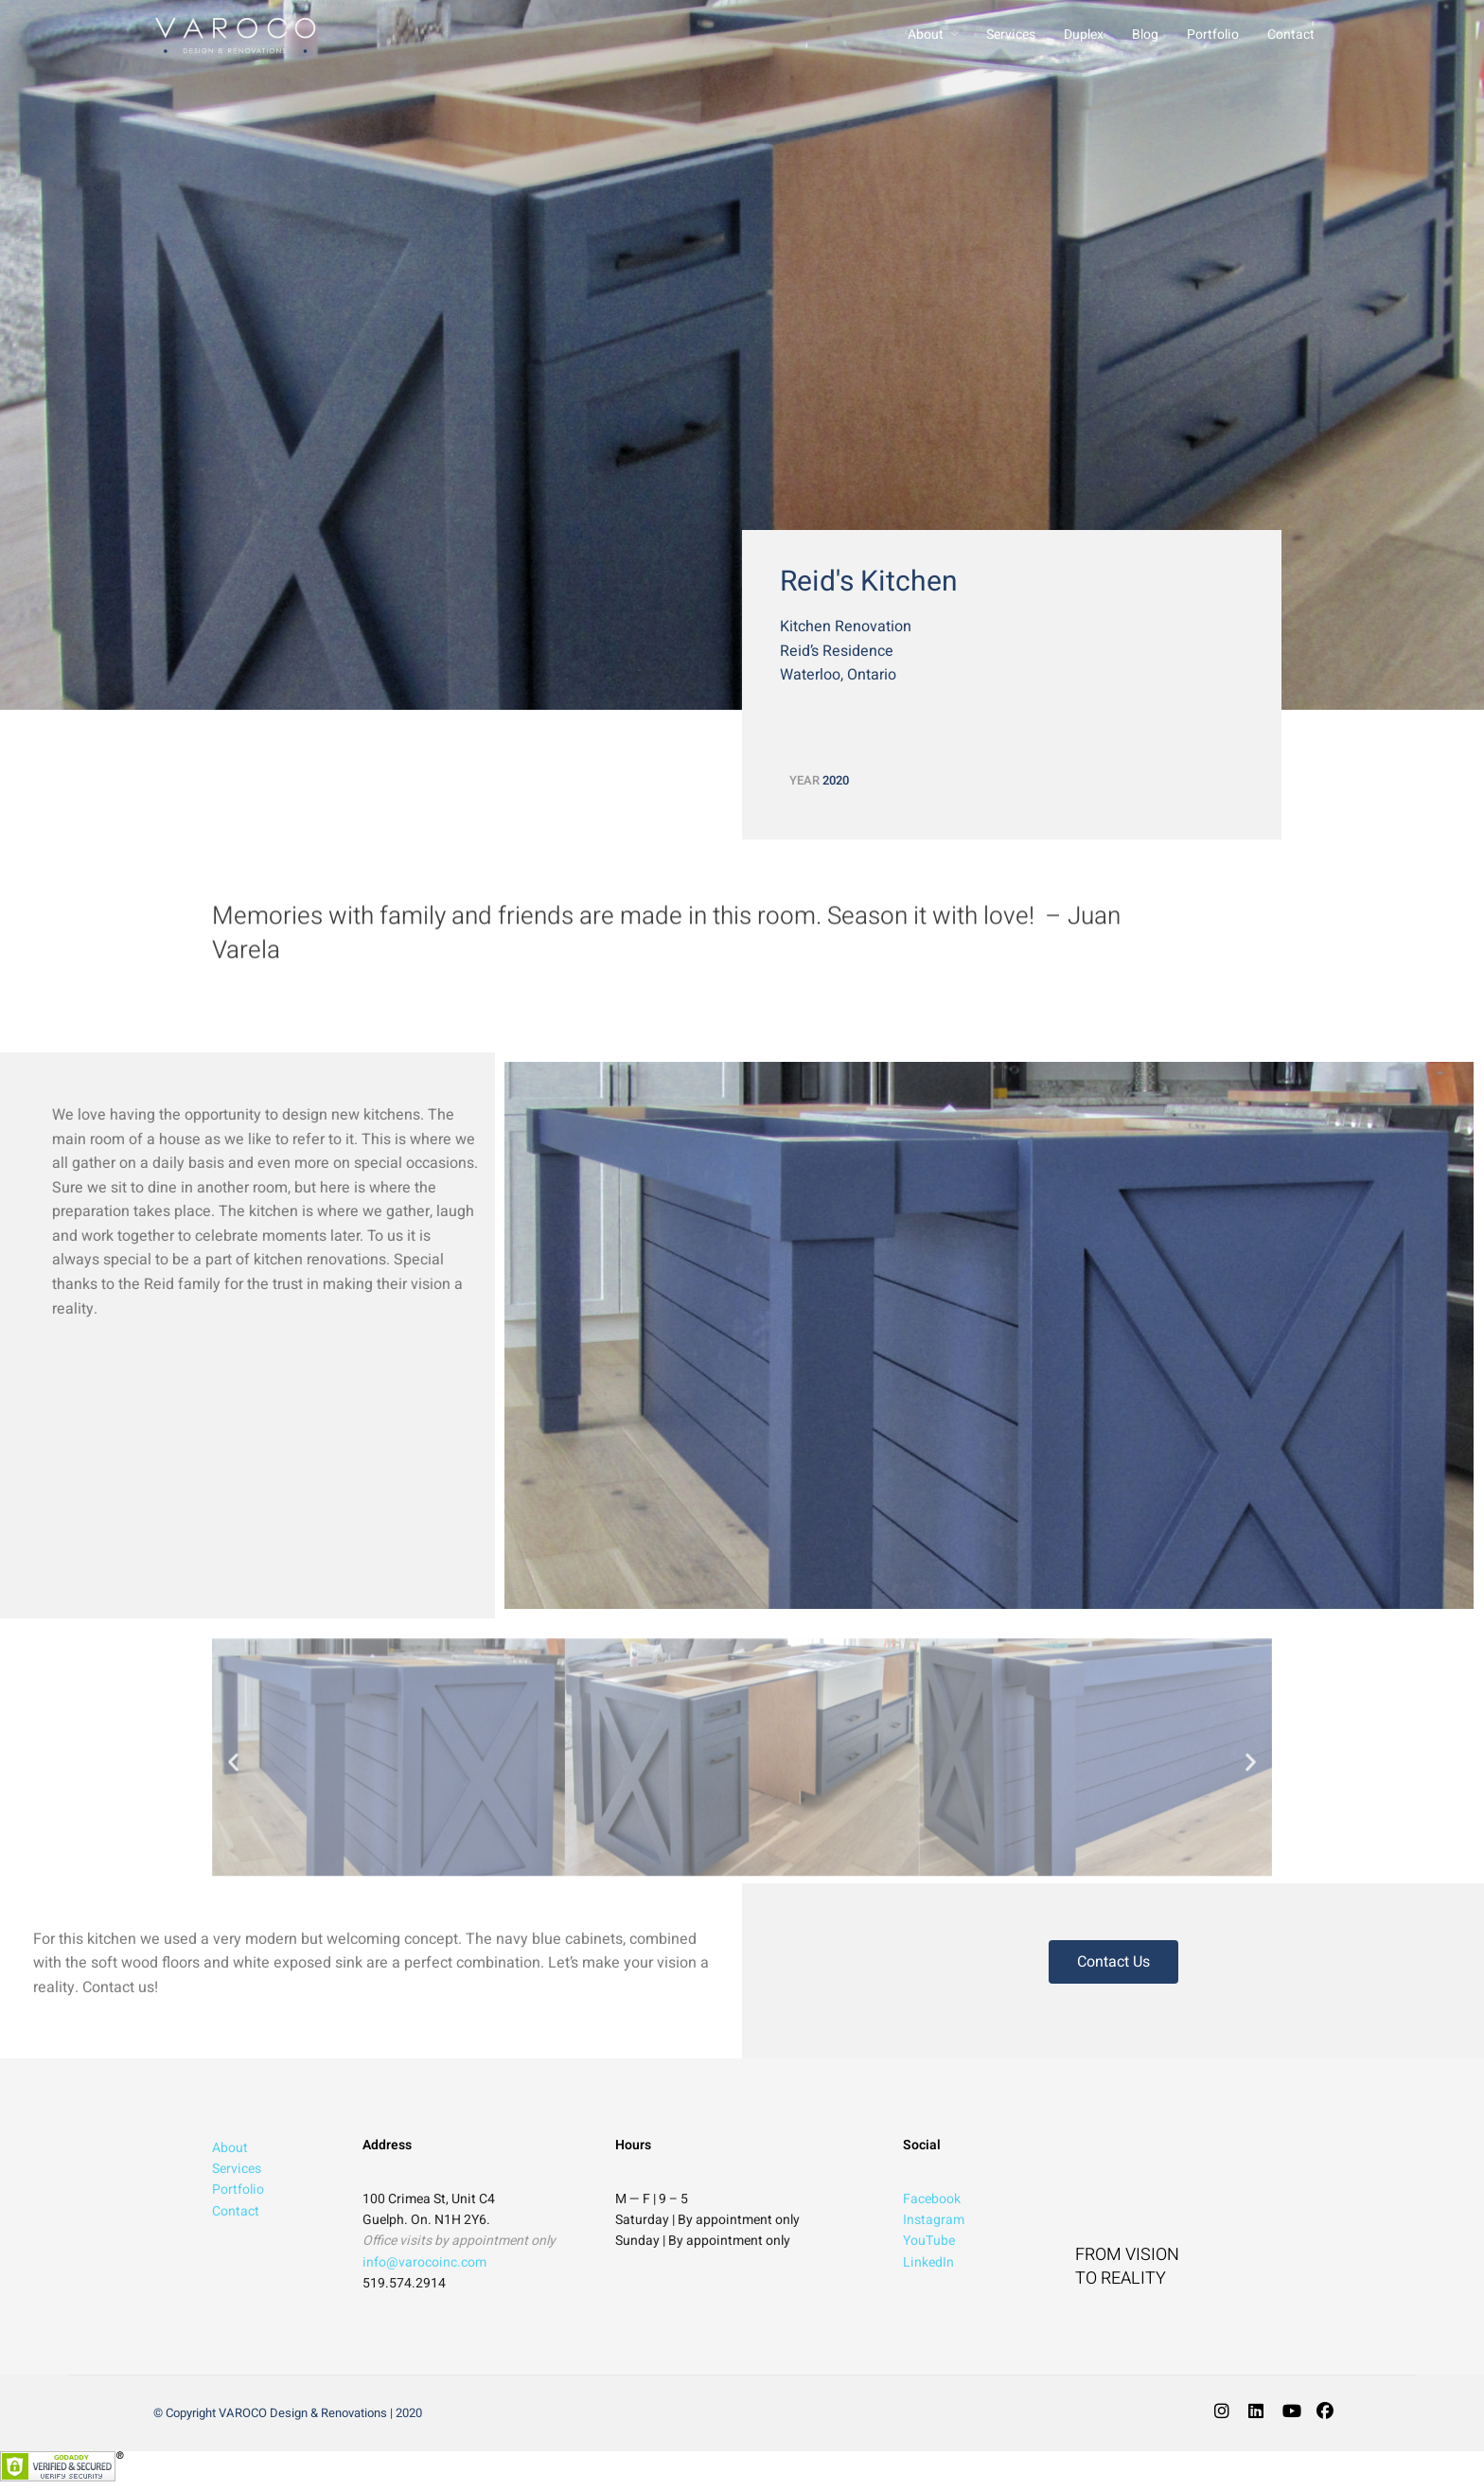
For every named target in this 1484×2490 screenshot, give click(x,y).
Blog (1145, 34)
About (926, 34)
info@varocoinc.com (424, 2262)
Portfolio (1213, 34)
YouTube (929, 2241)
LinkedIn (928, 2262)
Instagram (933, 2220)
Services (1010, 34)
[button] (233, 1771)
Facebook (932, 2199)
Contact (1291, 34)
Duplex (1084, 34)
